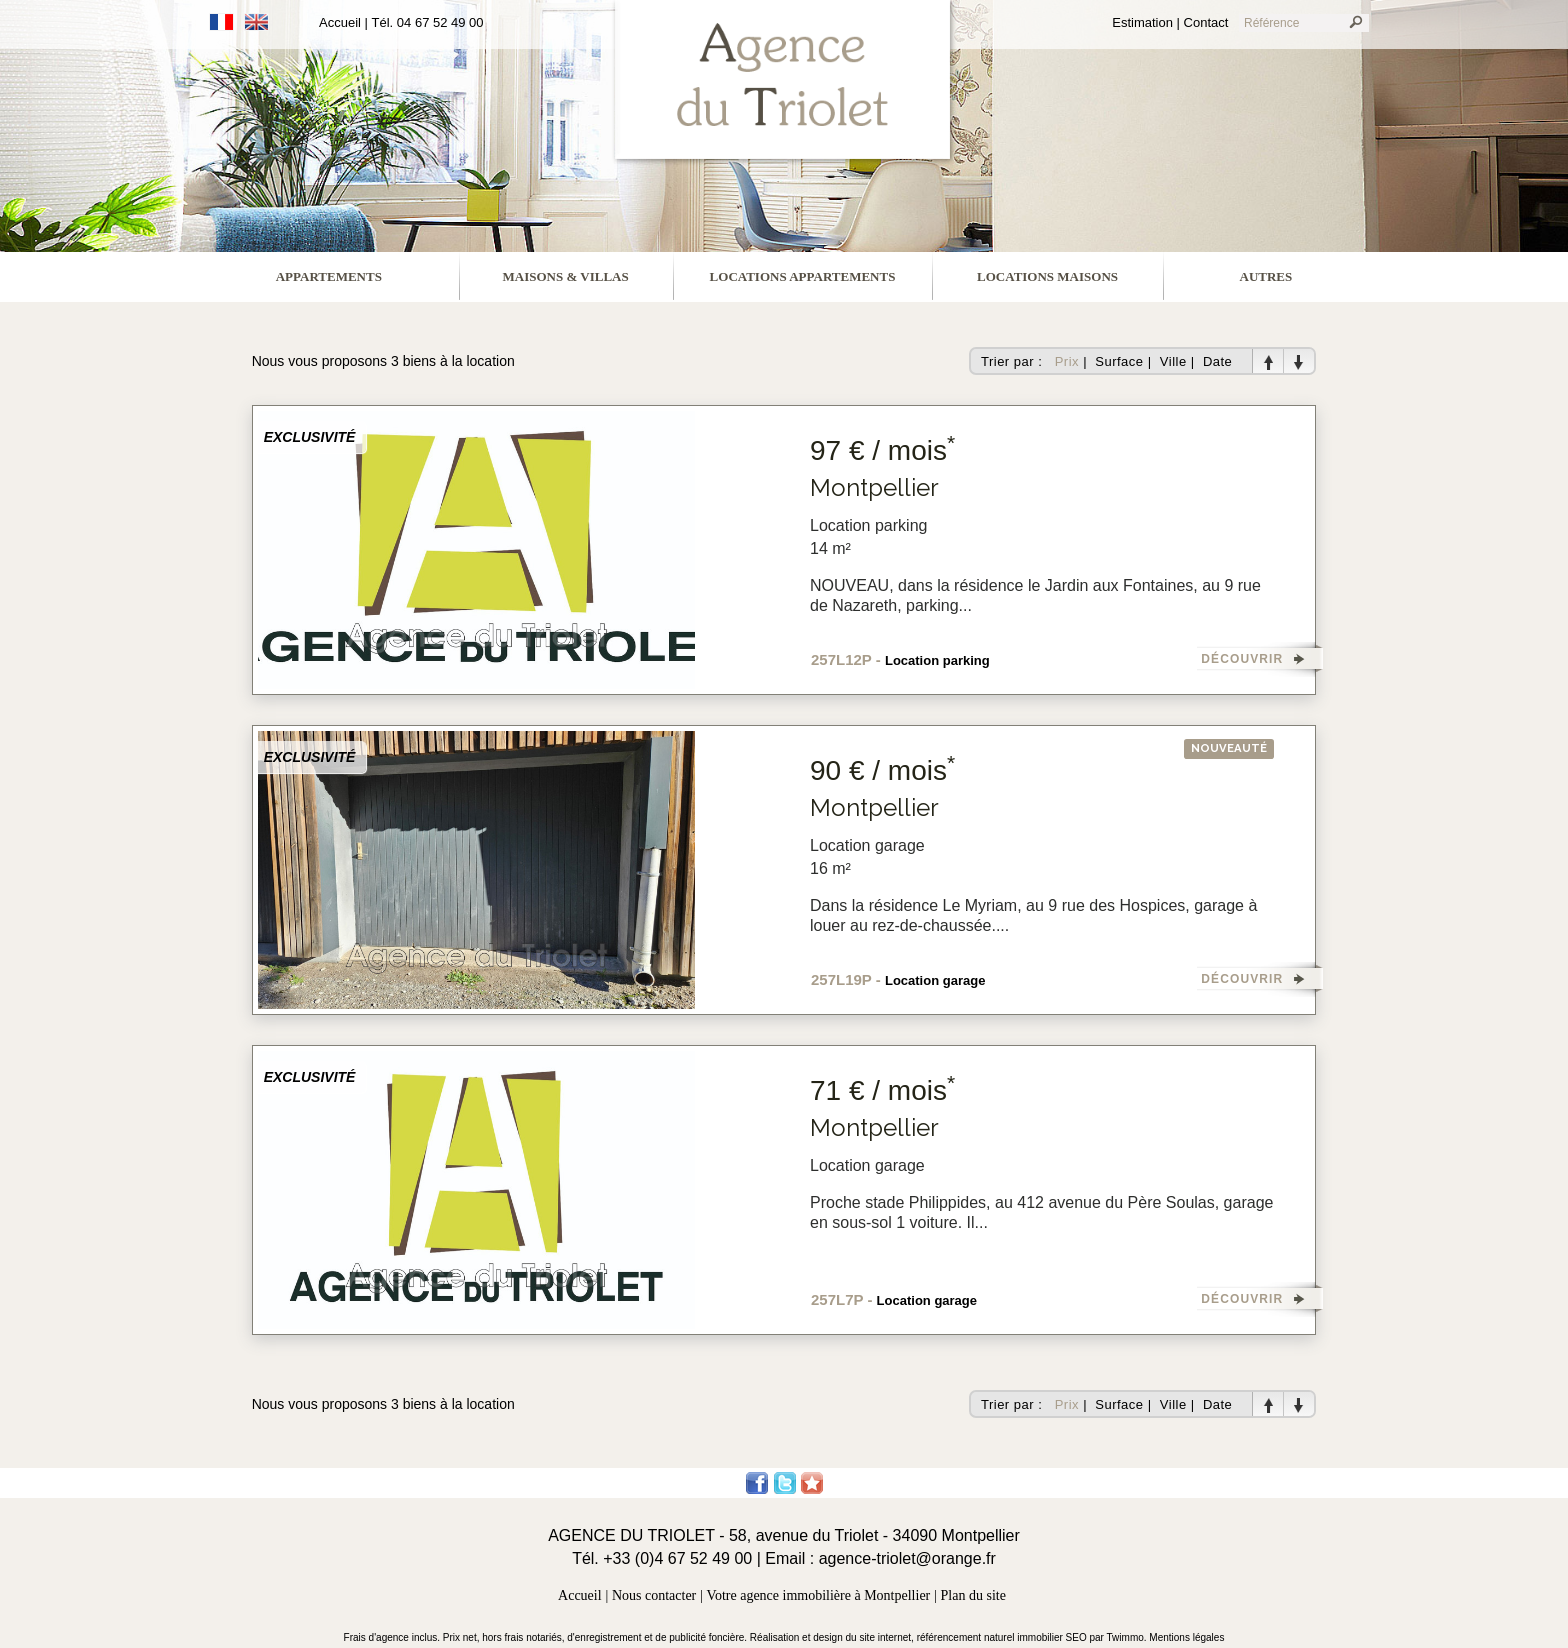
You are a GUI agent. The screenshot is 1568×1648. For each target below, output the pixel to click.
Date (1217, 361)
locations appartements (803, 276)
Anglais (257, 22)
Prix (1067, 361)
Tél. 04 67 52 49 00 (428, 22)
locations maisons (1047, 276)
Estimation (1142, 22)
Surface (1119, 361)
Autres (1266, 276)
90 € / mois (882, 770)
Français (222, 22)
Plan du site (973, 1595)
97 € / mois (882, 450)
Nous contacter (654, 1595)
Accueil (340, 22)
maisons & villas (566, 276)
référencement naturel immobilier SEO (1003, 1637)
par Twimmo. (1120, 1637)
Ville (1173, 361)
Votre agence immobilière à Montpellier (819, 1595)
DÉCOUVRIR (1242, 659)
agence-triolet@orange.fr (907, 1558)
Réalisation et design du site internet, (833, 1637)
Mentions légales (1186, 1637)
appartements (329, 276)
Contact (1206, 22)
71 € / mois (882, 1090)
